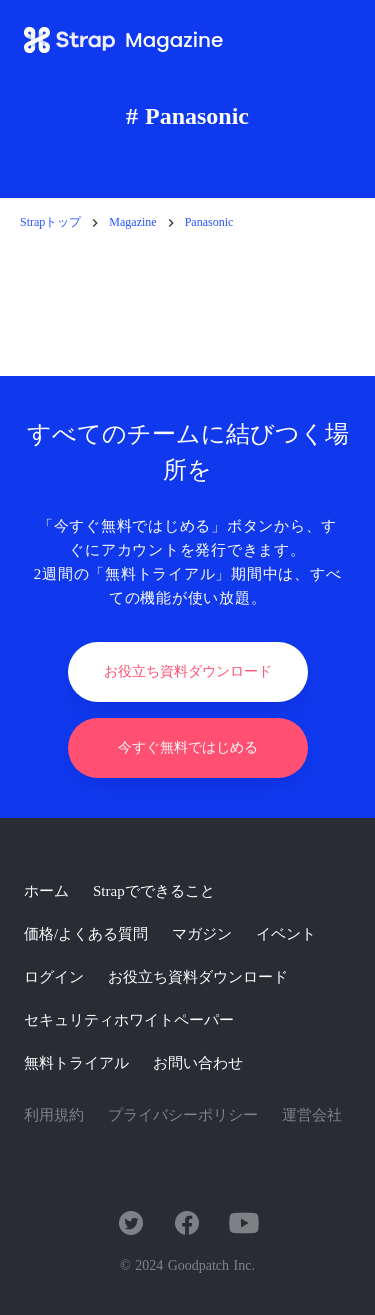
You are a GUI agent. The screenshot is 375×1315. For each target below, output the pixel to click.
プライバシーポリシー (183, 1115)
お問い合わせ (198, 1063)
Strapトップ (50, 222)
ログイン (54, 977)
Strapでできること (154, 891)
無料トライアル (76, 1063)
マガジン (202, 934)
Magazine (132, 222)
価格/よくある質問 (86, 934)
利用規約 (54, 1115)
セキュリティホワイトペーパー (129, 1020)
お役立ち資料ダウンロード (198, 977)
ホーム (46, 891)
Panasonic (209, 222)
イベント (286, 934)
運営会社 (312, 1115)
